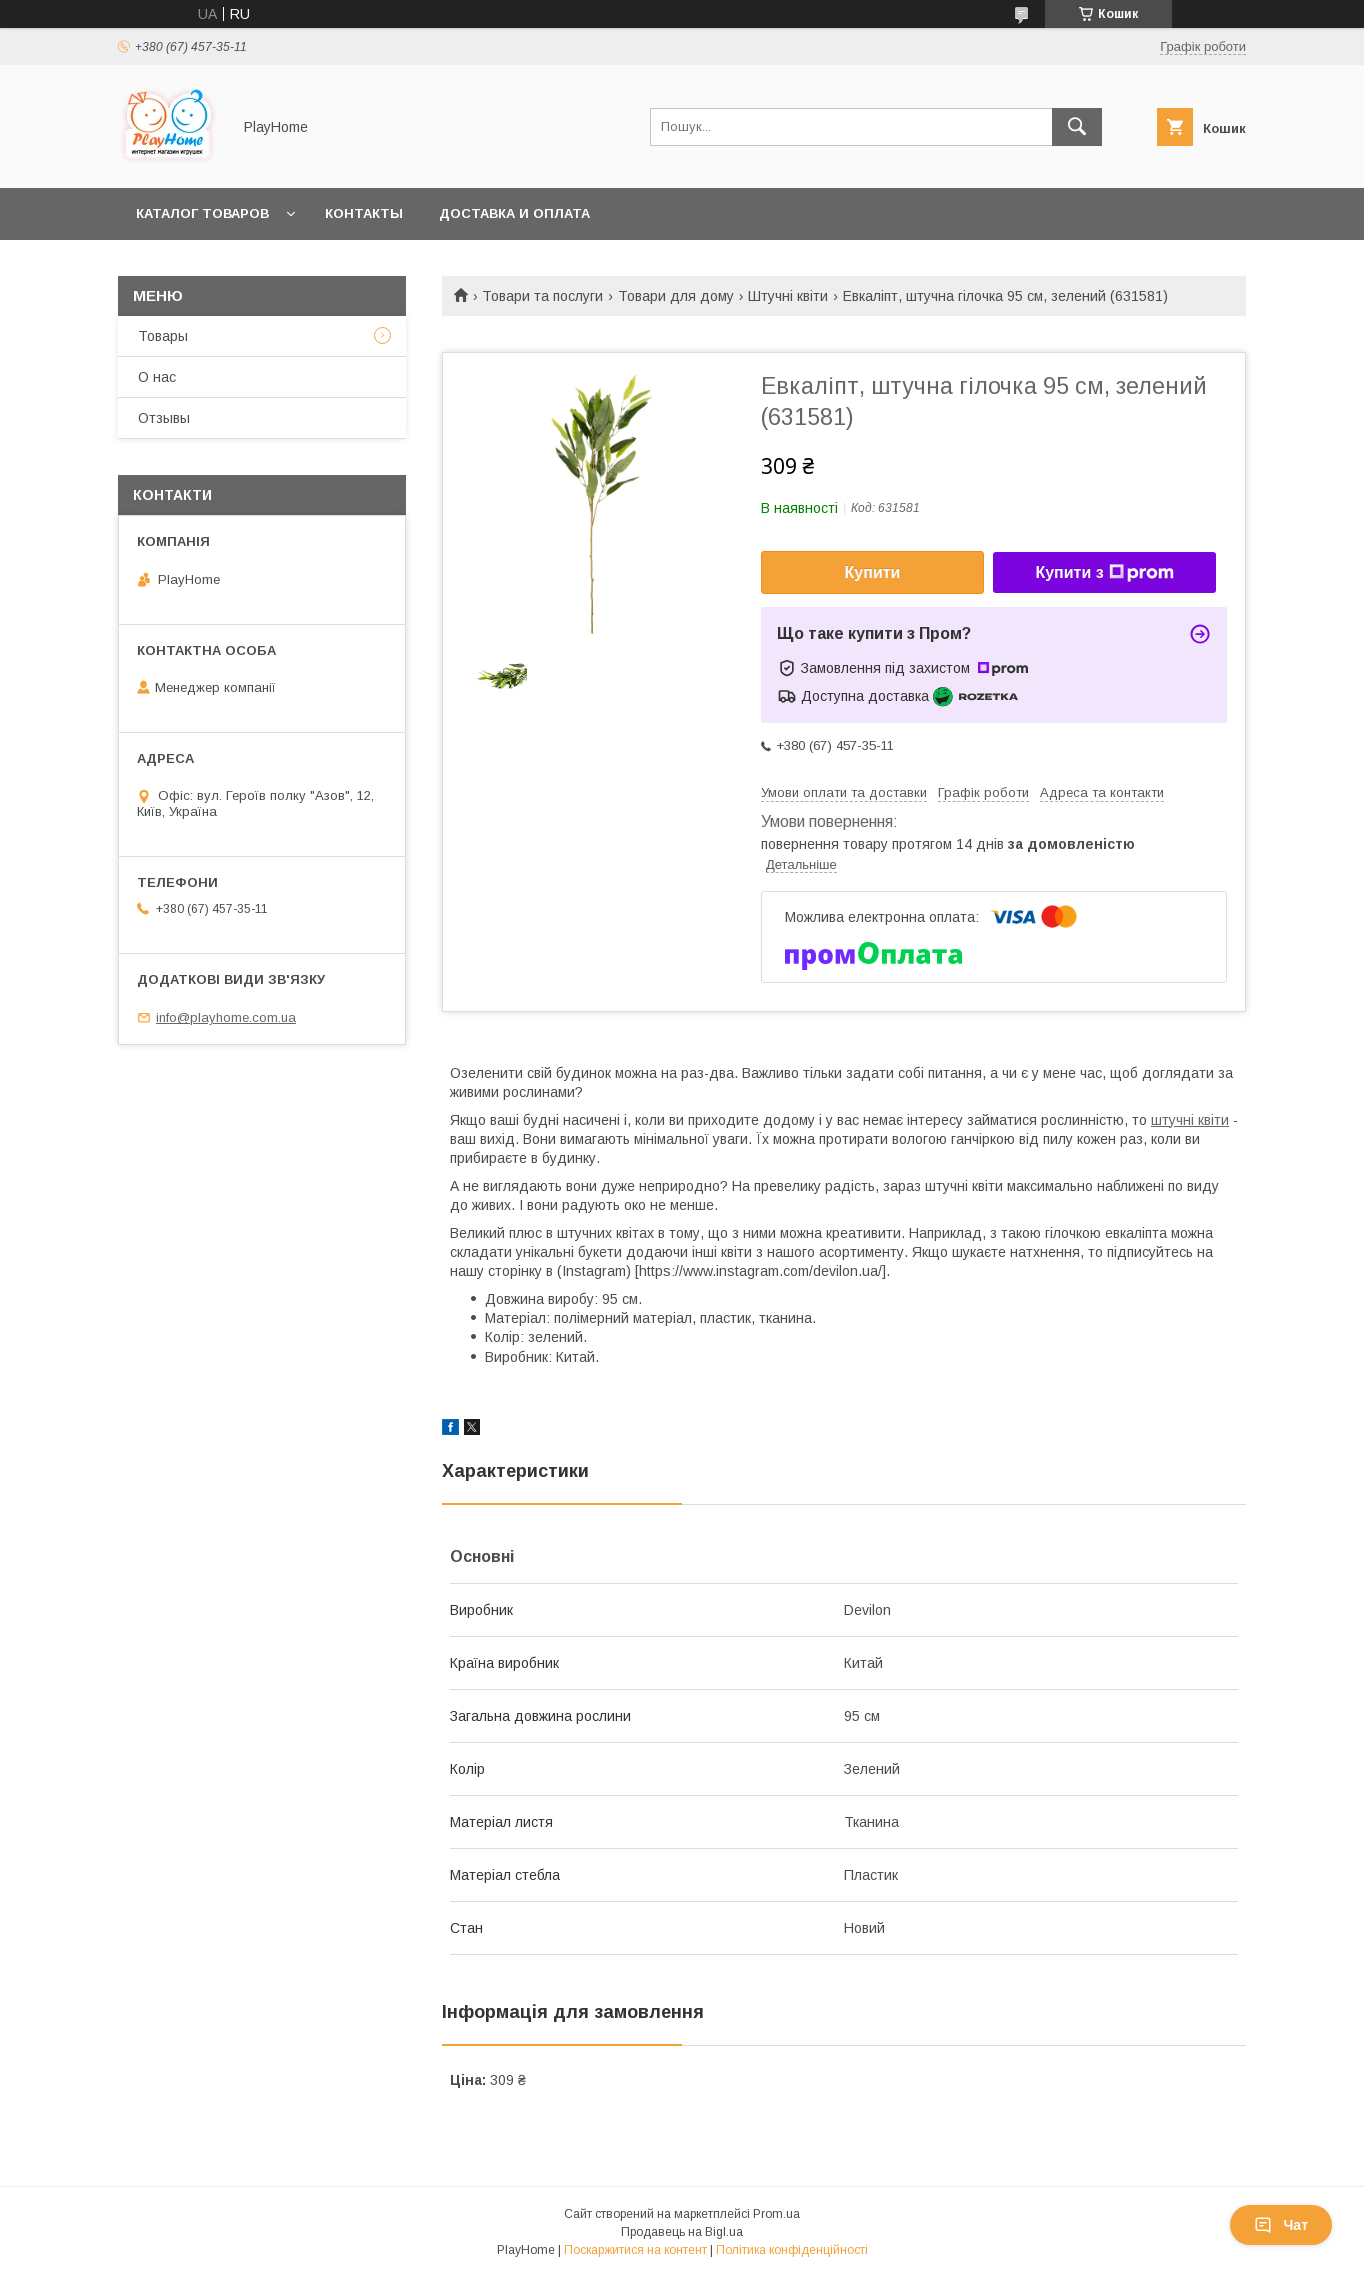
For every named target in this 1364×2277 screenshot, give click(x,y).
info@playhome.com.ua (226, 1017)
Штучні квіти (788, 296)
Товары (163, 336)
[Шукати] (1077, 127)
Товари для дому (676, 296)
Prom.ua (776, 2214)
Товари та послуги (542, 296)
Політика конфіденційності (792, 2250)
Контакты (364, 213)
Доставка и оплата (514, 213)
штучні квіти (1190, 1120)
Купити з (1104, 573)
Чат (1281, 2225)
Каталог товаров (202, 213)
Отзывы (164, 418)
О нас (157, 377)
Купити (873, 572)
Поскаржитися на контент (635, 2250)
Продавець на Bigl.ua (682, 2232)
